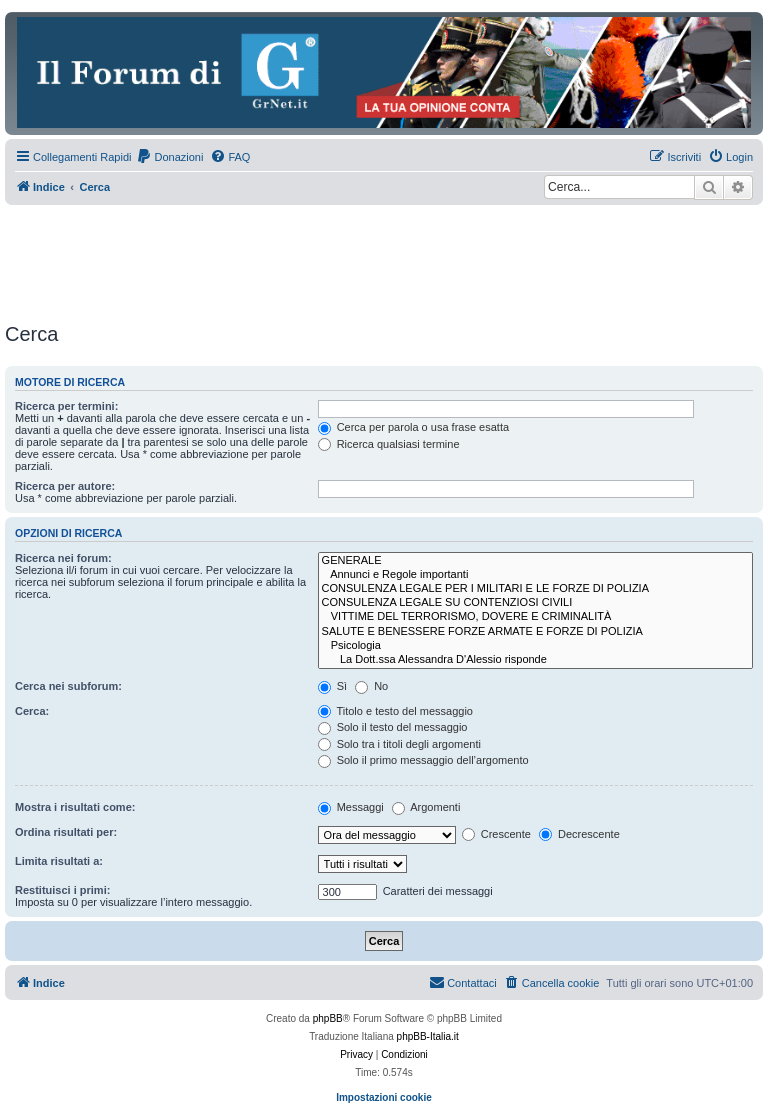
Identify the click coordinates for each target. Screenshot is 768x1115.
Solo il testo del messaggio (393, 727)
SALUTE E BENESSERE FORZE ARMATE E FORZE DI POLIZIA (535, 632)
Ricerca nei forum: (63, 558)
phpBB (328, 1018)
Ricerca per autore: (65, 486)
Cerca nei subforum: (68, 686)
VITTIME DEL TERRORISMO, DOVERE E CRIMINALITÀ (535, 617)
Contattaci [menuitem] (463, 982)
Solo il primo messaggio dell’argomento (423, 760)
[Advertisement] (369, 260)
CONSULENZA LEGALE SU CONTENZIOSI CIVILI (535, 603)
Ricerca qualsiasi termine (389, 444)
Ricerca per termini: (66, 406)
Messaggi (351, 807)
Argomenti (426, 807)
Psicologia (535, 646)
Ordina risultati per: (66, 832)
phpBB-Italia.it (428, 1036)
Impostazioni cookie (384, 1097)
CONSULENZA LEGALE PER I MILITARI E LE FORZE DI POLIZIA (535, 589)
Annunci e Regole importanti (535, 575)
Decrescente (579, 834)
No (371, 686)
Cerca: (32, 711)
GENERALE (535, 561)
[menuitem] (169, 157)
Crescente (496, 834)
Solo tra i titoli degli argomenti (399, 744)
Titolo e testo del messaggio (395, 711)
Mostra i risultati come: (75, 807)
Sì (332, 686)
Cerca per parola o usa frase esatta (413, 427)
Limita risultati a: (59, 861)
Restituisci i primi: (62, 890)
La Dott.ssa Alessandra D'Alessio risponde (535, 660)
